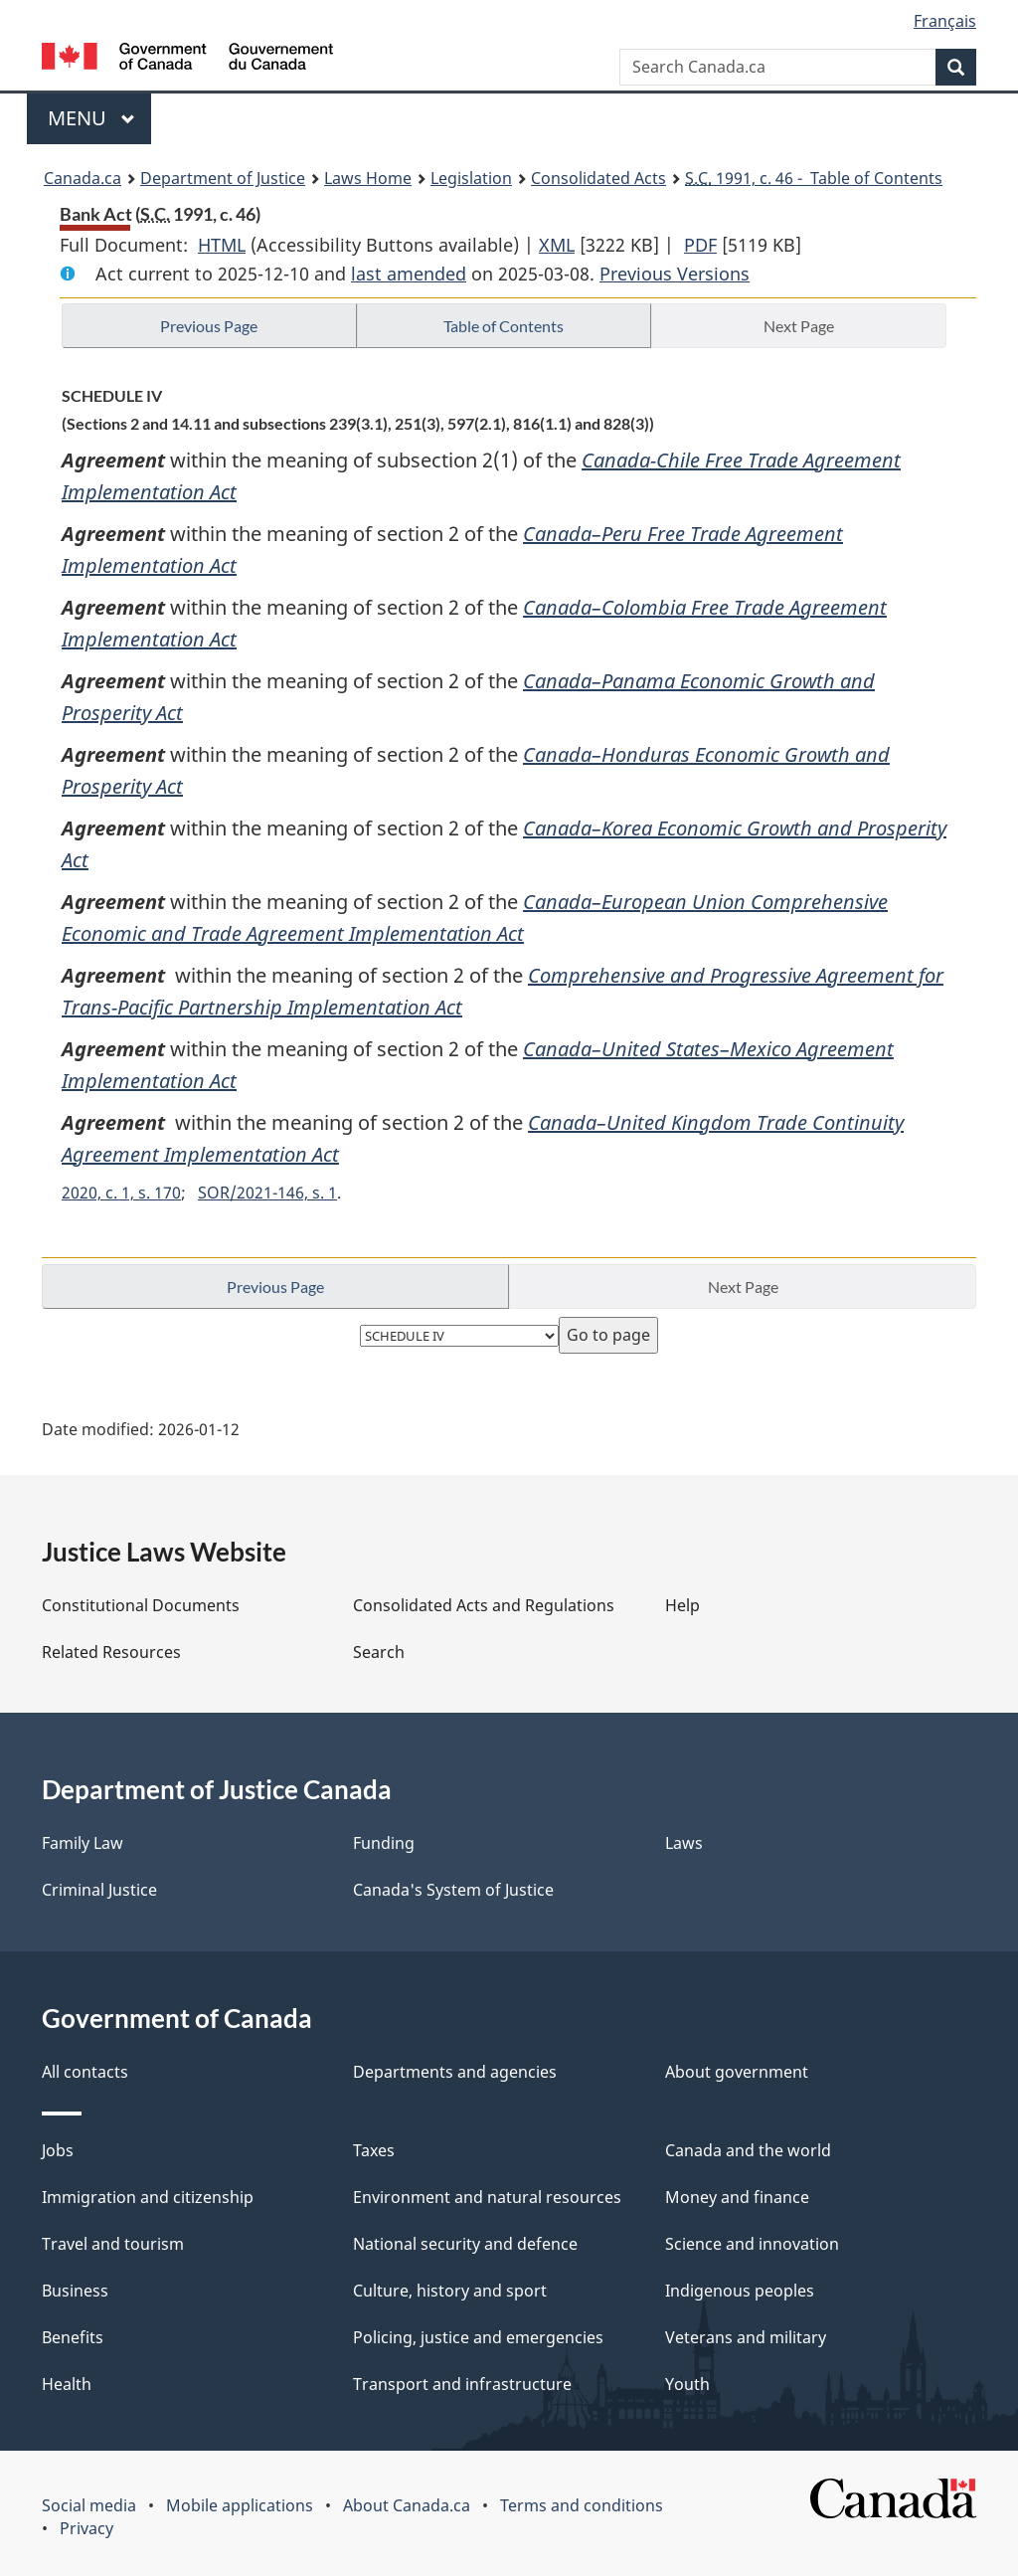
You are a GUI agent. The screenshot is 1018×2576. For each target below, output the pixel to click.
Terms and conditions (581, 2505)
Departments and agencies (455, 2072)
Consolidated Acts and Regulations (483, 1605)
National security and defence (465, 2244)
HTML (222, 245)
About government (736, 2072)
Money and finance (737, 2197)
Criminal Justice (99, 1890)
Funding (384, 1843)
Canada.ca (82, 178)
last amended (408, 273)
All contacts (85, 2072)
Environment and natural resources (487, 2197)
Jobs (58, 2150)
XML (557, 245)
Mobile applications (239, 2505)
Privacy (86, 2528)
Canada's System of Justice (453, 1890)
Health (66, 2384)
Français (945, 21)
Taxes (374, 2150)
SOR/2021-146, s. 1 (267, 1192)
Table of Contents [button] (503, 325)
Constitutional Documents (141, 1605)
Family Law (82, 1843)
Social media (89, 2505)
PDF (700, 245)
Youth (687, 2384)
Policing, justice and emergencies (478, 2337)
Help (682, 1605)
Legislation (471, 178)
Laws (684, 1843)
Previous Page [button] (208, 325)
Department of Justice (222, 178)
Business (75, 2290)
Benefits (72, 2337)
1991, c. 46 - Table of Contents (813, 178)
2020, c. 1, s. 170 (121, 1192)
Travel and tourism (113, 2244)
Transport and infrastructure (462, 2384)
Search (379, 1652)
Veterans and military (745, 2337)
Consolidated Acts (598, 178)
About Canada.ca (406, 2505)
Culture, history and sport (450, 2290)
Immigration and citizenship (148, 2197)
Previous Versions (674, 273)
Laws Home (368, 178)
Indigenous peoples (739, 2290)
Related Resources (111, 1652)
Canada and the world (748, 2150)
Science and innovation (752, 2244)
